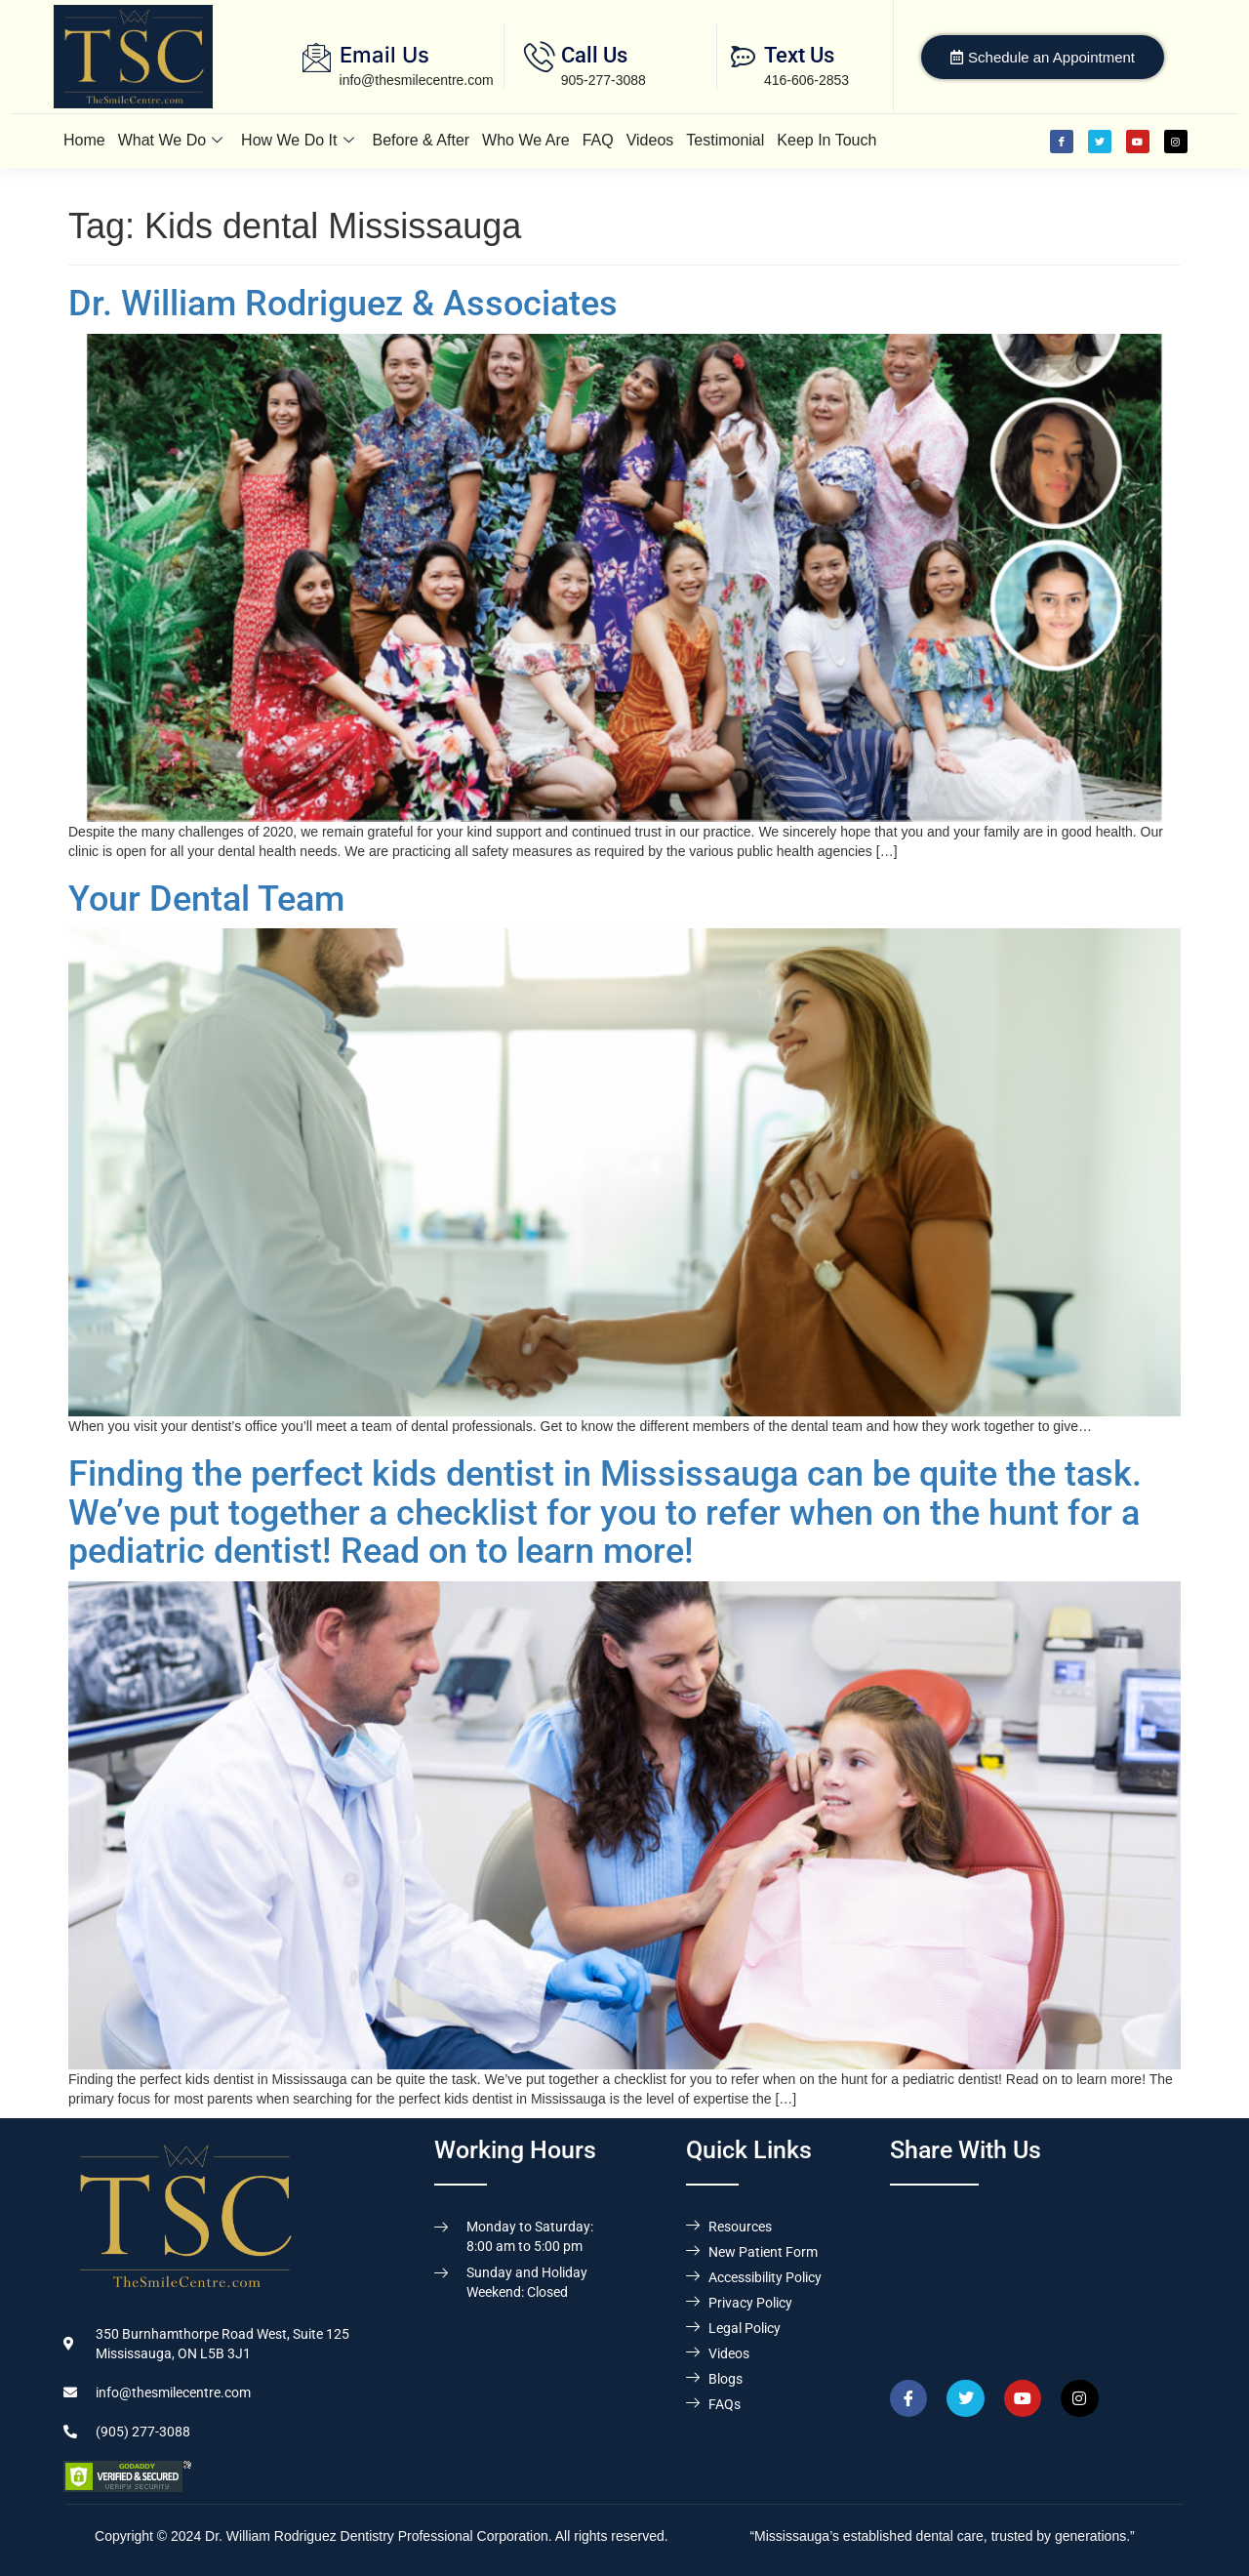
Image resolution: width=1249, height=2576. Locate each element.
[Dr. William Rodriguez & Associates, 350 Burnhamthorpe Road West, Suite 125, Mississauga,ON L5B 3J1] (1038, 2274)
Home (84, 140)
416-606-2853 (806, 80)
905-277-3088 (603, 80)
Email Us (384, 54)
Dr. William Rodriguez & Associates (343, 303)
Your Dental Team (206, 899)
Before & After (421, 140)
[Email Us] (317, 57)
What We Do (170, 140)
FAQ (598, 140)
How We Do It (297, 140)
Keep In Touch (826, 140)
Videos (650, 140)
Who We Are (526, 140)
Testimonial (725, 140)
